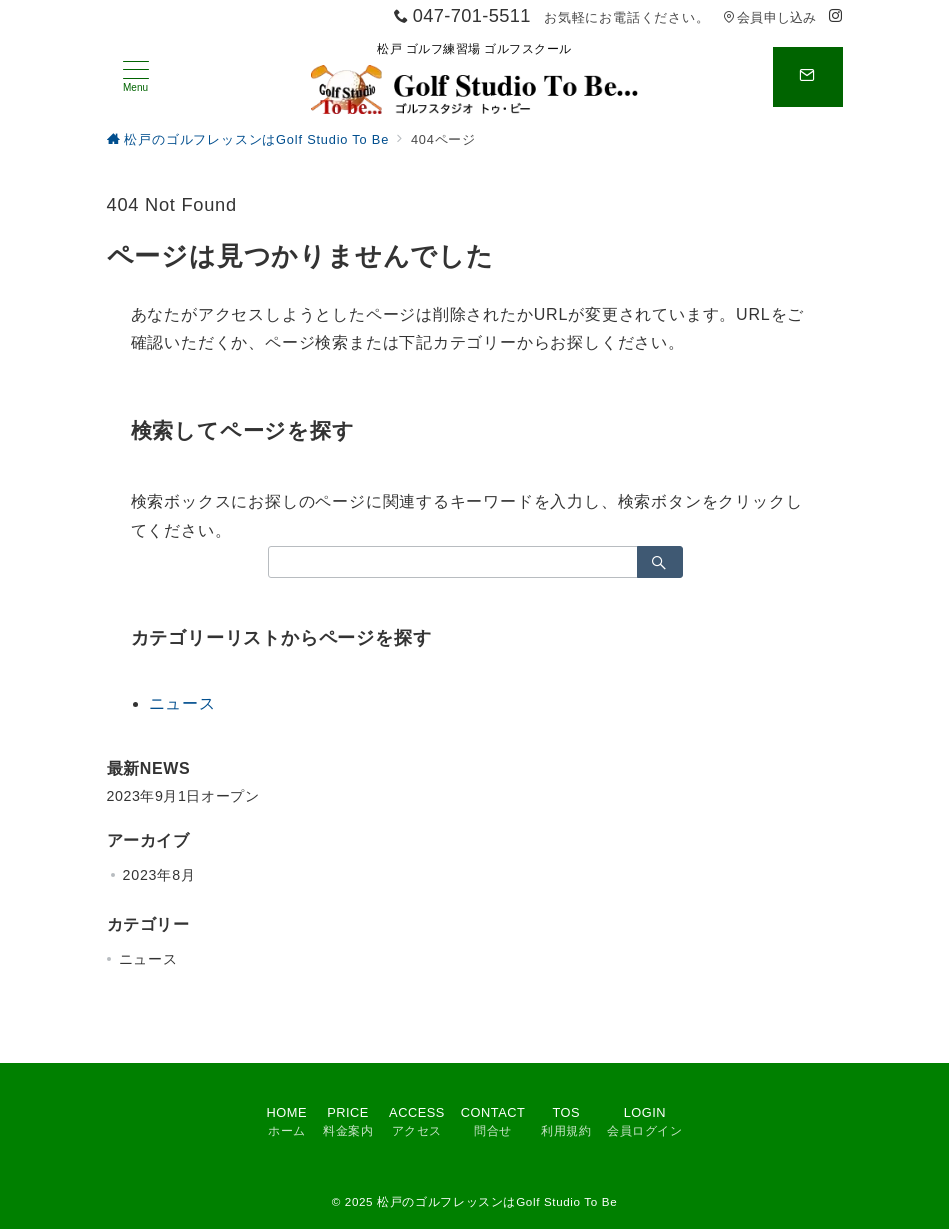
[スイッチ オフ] (808, 77)
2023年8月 (159, 875)
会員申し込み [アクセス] (770, 17)
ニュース (182, 703)
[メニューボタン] (136, 77)
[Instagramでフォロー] (836, 16)
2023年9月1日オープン (183, 796)
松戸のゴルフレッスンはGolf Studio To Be (497, 1201)
